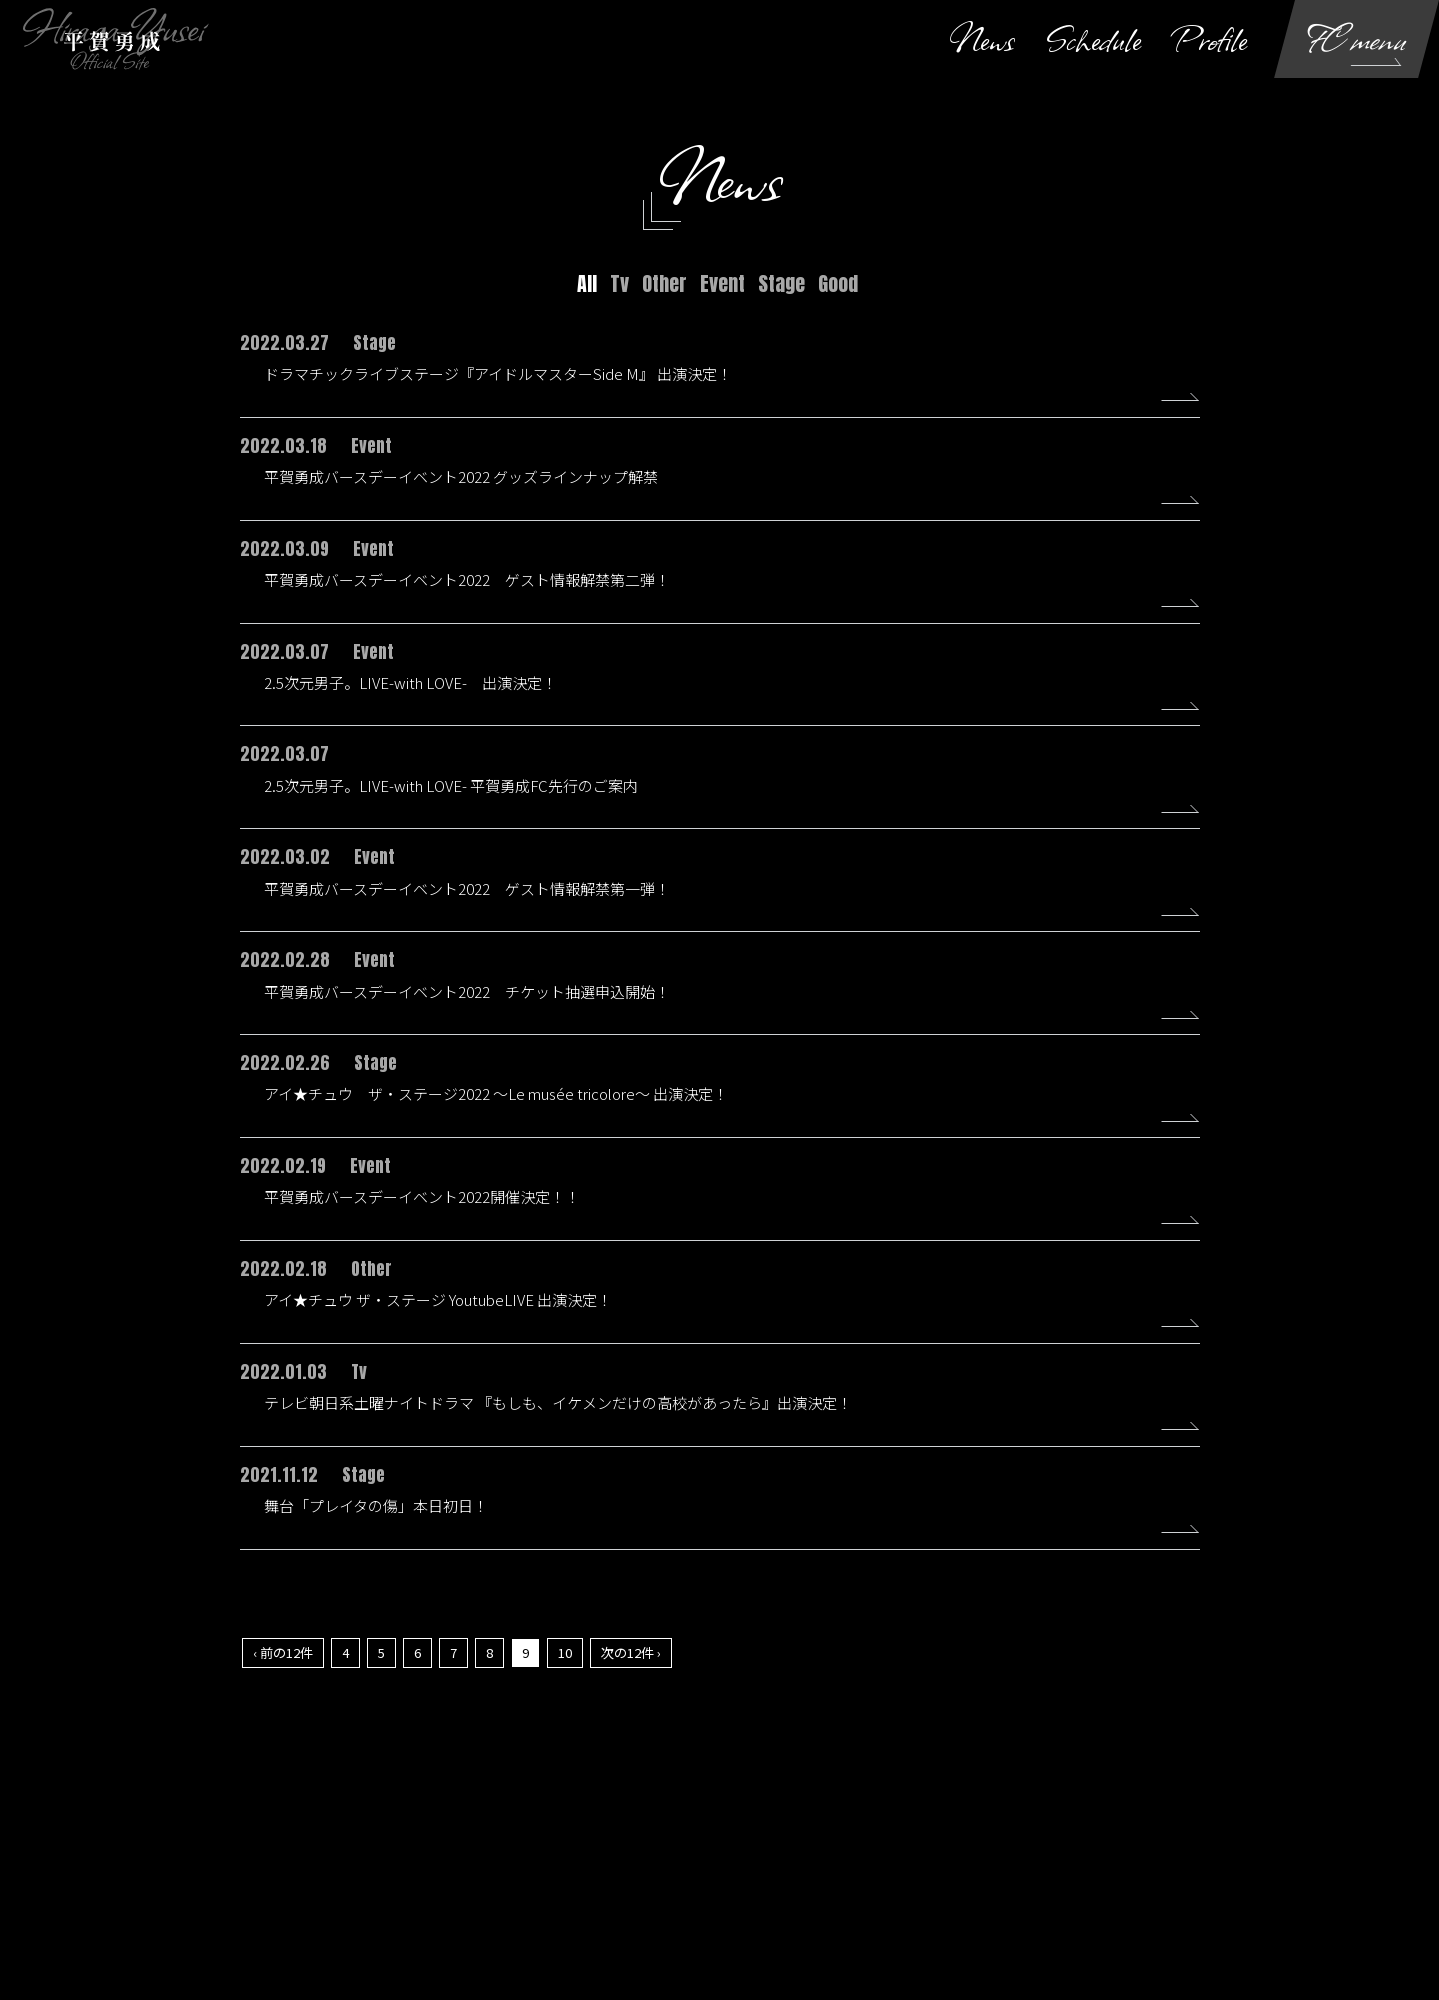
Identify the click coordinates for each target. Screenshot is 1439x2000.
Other (664, 283)
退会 (1260, 1859)
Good (838, 283)
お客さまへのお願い (826, 1859)
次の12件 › (631, 1662)
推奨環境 (1076, 1859)
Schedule (1093, 38)
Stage (781, 283)
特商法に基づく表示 (966, 1859)
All (587, 283)
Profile (1210, 38)
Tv (619, 283)
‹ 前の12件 (283, 1662)
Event (722, 283)
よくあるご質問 (1174, 1859)
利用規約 (588, 1859)
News (982, 38)
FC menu (1357, 38)
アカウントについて (350, 1859)
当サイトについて (216, 1859)
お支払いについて (484, 1859)
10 (565, 1662)
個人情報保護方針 (692, 1859)
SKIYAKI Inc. (823, 1920)
